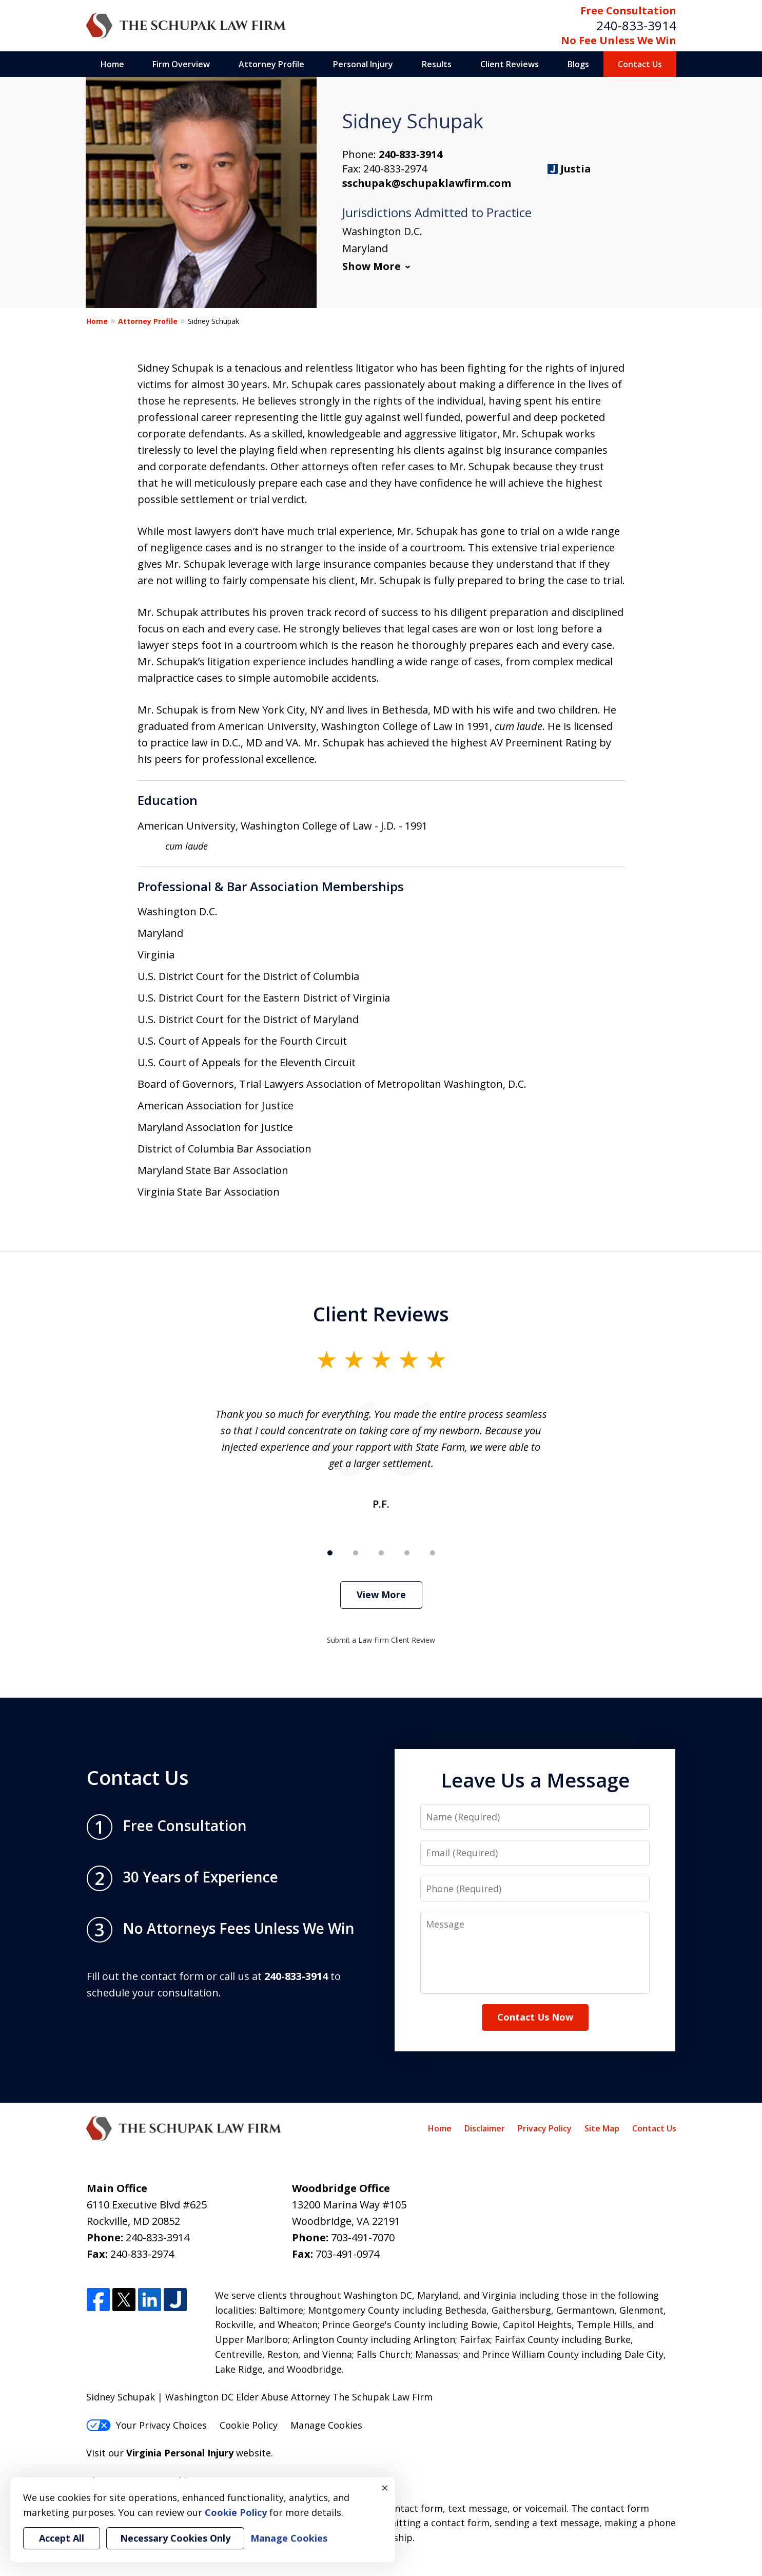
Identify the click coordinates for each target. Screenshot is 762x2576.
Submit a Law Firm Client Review (381, 1640)
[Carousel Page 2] (355, 1553)
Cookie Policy (249, 2425)
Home (112, 64)
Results (437, 64)
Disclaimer (484, 2128)
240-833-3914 (636, 25)
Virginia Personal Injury (179, 2453)
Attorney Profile (271, 64)
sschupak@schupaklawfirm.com (426, 183)
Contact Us (640, 64)
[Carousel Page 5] (432, 1553)
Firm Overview (181, 64)
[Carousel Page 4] (407, 1553)
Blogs (578, 64)
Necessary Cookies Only (175, 2538)
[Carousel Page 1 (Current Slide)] (330, 1553)
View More (381, 1594)
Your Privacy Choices (146, 2425)
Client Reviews (509, 64)
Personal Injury (363, 64)
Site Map (601, 2128)
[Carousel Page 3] (381, 1553)
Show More (371, 266)
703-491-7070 (363, 2237)
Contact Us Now (535, 2017)
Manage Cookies (326, 2425)
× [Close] (384, 2488)
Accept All (61, 2538)
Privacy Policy (545, 2128)
